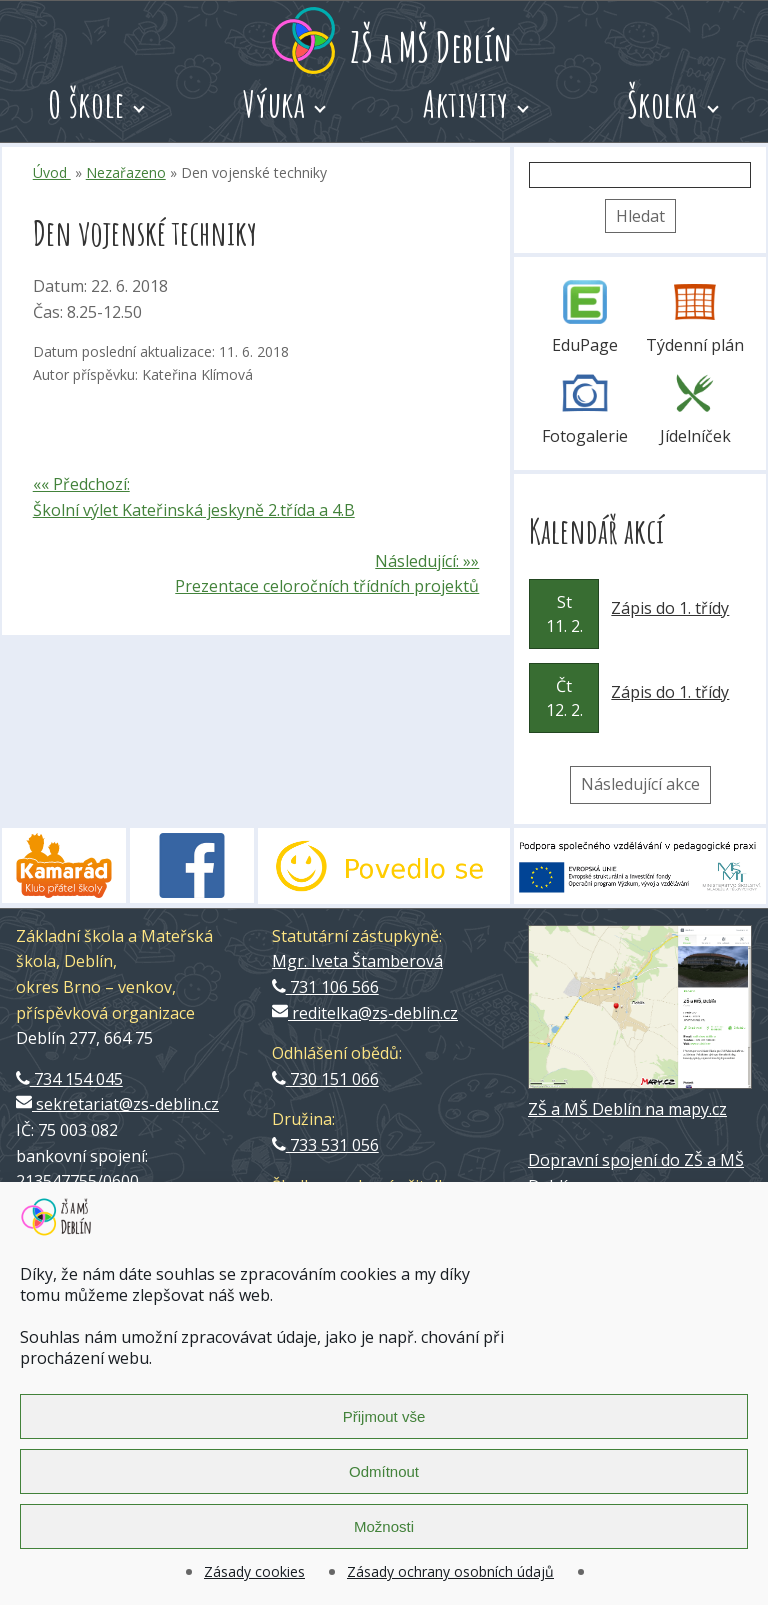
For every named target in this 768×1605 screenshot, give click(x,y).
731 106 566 (325, 987)
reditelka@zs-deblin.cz (365, 1013)
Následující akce (640, 784)
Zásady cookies (254, 1571)
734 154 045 (69, 1079)
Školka (662, 104)
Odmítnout (384, 1471)
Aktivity (466, 104)
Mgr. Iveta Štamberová (357, 961)
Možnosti (384, 1526)
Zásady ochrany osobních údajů (450, 1571)
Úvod (52, 172)
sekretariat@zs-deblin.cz (117, 1104)
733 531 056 (325, 1145)
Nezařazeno (126, 172)
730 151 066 (325, 1079)
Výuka (274, 104)
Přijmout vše (384, 1416)
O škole (86, 104)
